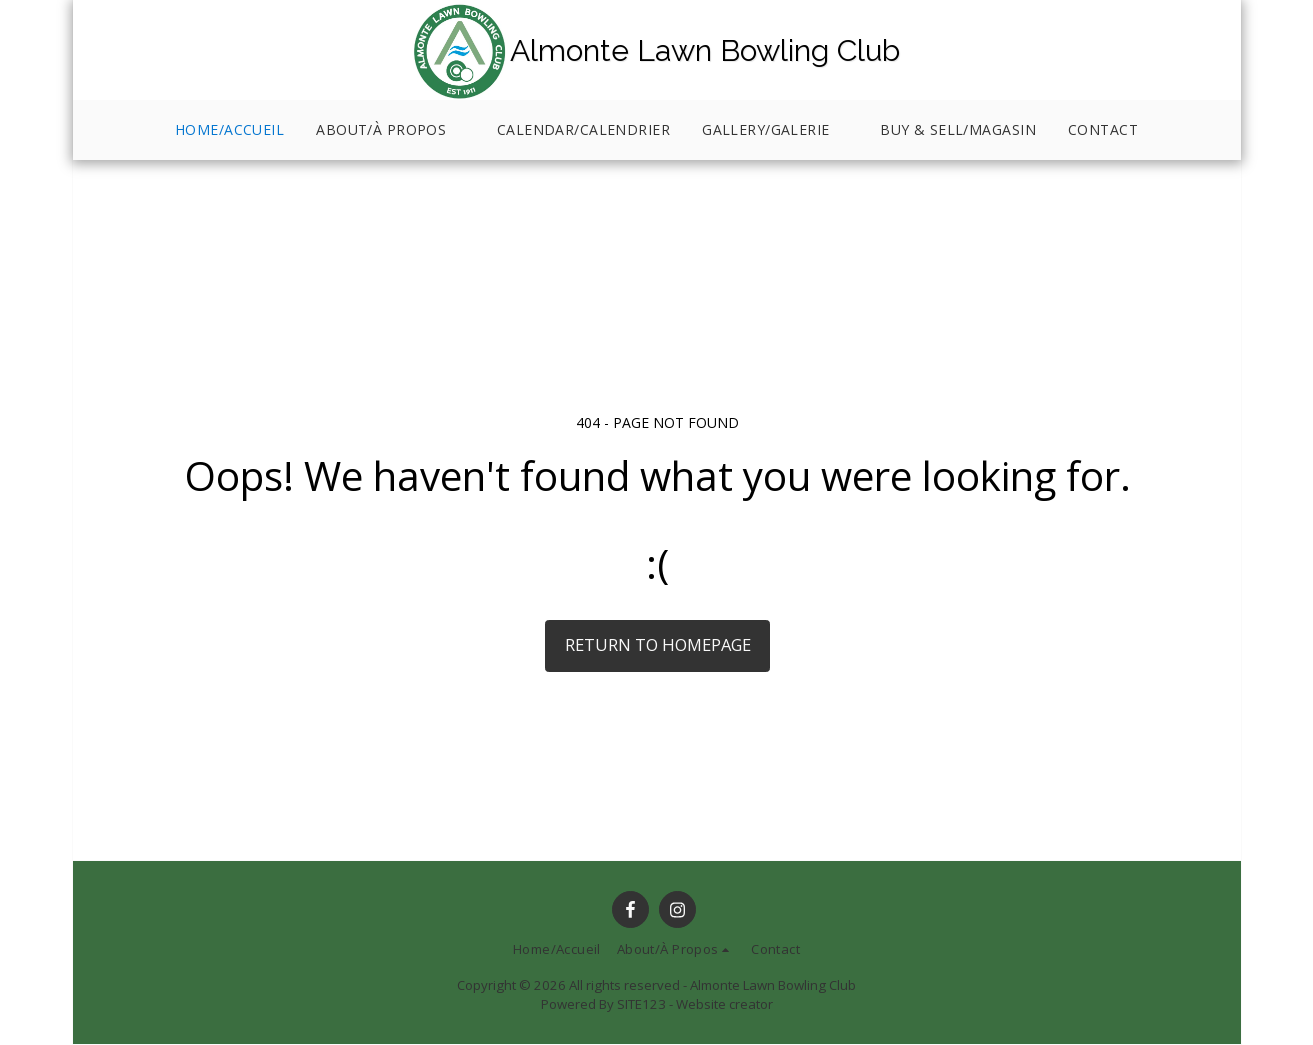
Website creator (724, 1004)
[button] (390, 130)
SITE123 (641, 1004)
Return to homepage (658, 644)
